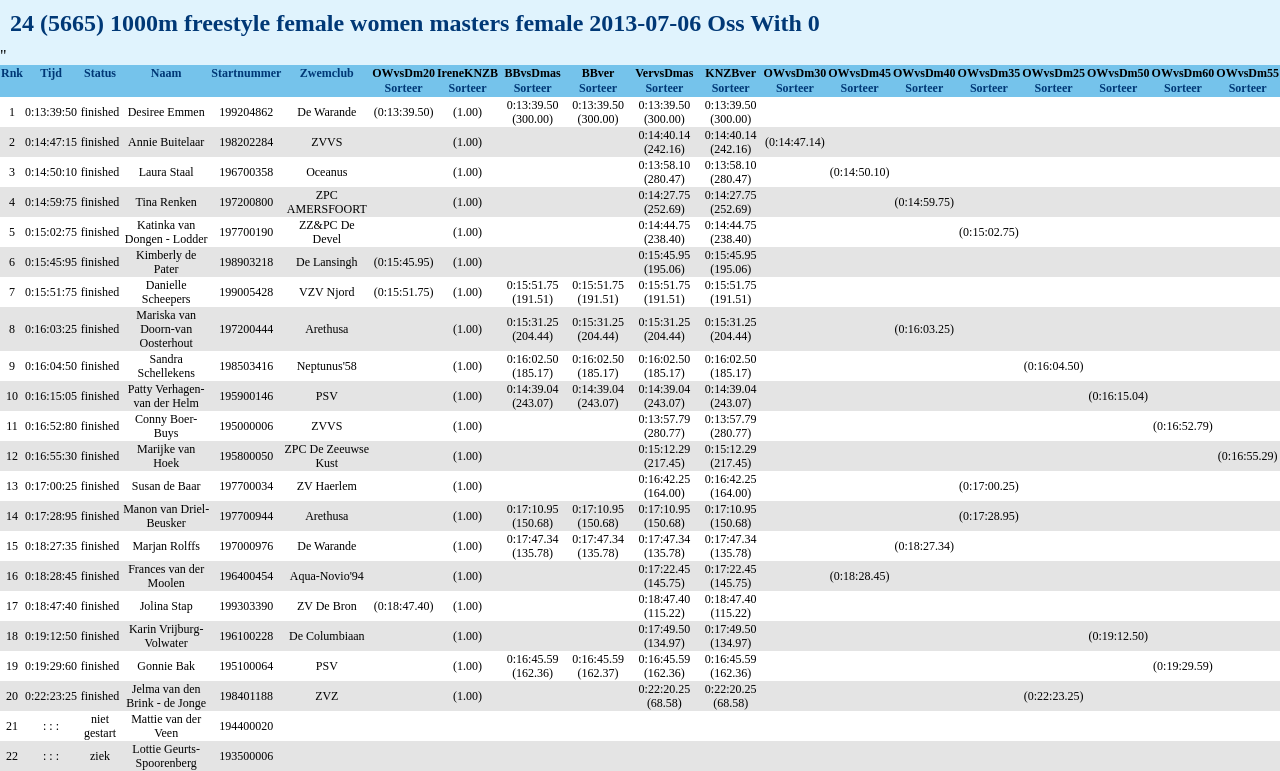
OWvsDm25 (1053, 73)
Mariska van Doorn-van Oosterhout (166, 329)
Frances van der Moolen (166, 576)
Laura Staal (166, 172)
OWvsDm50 (1118, 73)
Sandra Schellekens (166, 366)
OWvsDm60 (1183, 73)
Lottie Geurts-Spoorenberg (166, 756)
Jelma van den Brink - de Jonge (166, 696)
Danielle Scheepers (166, 292)
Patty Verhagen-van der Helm (166, 396)
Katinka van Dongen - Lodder (166, 232)
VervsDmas (664, 73)
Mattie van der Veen (166, 726)
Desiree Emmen (166, 112)
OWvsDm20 (403, 73)
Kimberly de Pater (166, 262)
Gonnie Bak (166, 666)
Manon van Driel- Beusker (166, 516)
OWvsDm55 (1247, 73)
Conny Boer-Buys (166, 426)
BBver (598, 73)
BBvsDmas (533, 73)
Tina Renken (166, 202)
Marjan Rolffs (165, 546)
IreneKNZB (467, 73)
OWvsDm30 (795, 73)
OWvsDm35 (989, 73)
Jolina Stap (166, 606)
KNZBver (730, 73)
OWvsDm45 (859, 73)
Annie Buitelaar (166, 142)
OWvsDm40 (924, 73)
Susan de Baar (166, 486)
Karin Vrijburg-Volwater (166, 636)
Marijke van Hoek (166, 456)
